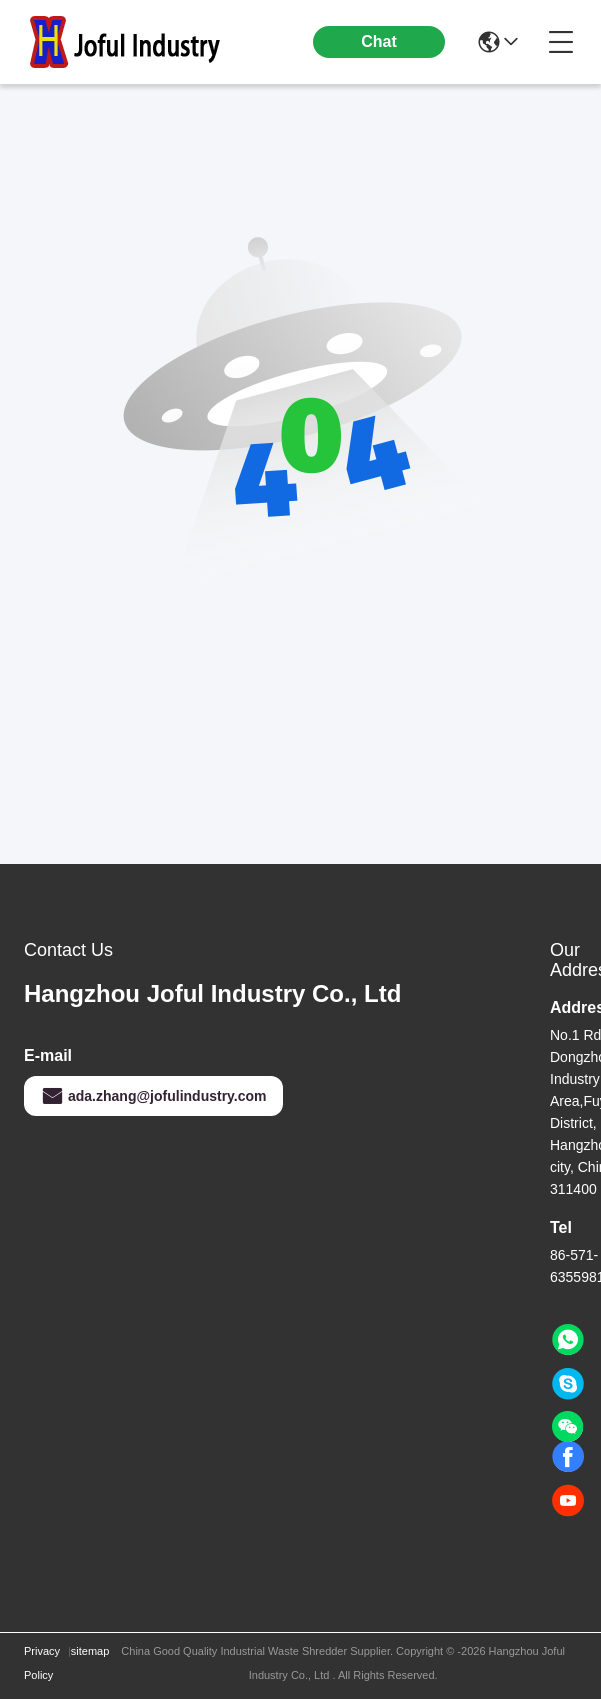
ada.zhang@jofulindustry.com (153, 1096)
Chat (379, 41)
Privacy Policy (42, 1663)
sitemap (90, 1651)
